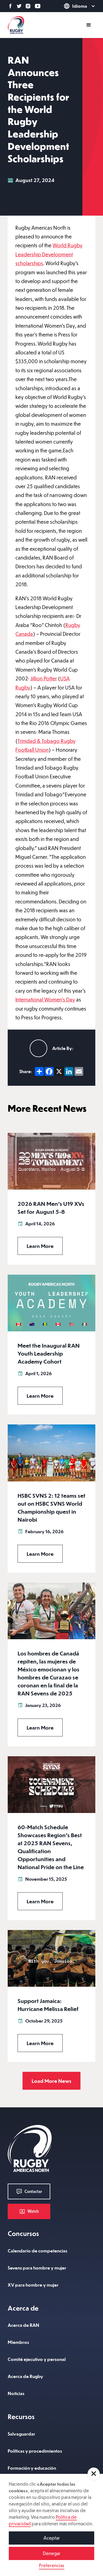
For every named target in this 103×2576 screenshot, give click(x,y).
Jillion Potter (43, 678)
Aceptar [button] (51, 2538)
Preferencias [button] (51, 2565)
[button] (94, 2474)
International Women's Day (45, 999)
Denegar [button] (51, 2553)
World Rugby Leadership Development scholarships (48, 254)
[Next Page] (51, 2081)
